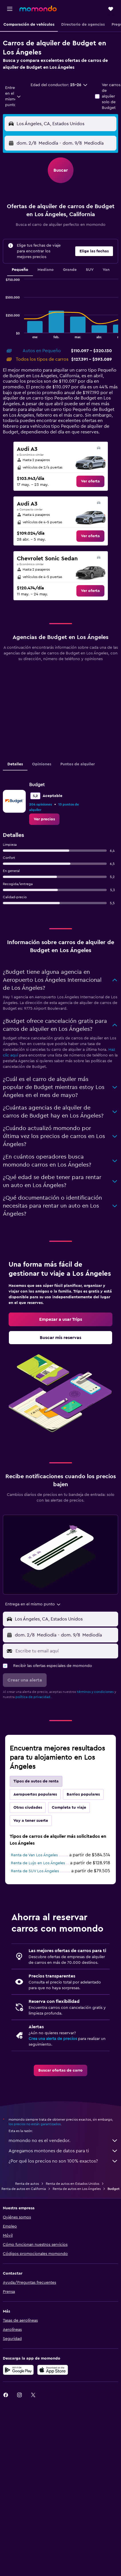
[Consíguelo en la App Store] (52, 2370)
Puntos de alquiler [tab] (77, 764)
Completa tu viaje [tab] (69, 1808)
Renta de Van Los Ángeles (34, 1855)
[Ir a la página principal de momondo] (38, 8)
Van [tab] (106, 270)
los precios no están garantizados (35, 2124)
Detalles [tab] (15, 764)
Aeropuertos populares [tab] (35, 1794)
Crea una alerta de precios (53, 2039)
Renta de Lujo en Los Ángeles (38, 1863)
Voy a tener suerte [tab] (30, 1821)
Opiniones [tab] (41, 764)
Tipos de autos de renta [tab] (36, 1781)
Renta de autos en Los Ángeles (77, 2188)
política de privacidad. (33, 1697)
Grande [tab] (70, 270)
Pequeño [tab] (20, 270)
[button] (9, 9)
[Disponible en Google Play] (18, 2370)
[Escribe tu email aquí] (65, 1651)
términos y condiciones (95, 1691)
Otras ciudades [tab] (27, 1808)
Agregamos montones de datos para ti (63, 2150)
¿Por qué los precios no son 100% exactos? (63, 2161)
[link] (90, 481)
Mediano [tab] (45, 270)
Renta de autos (27, 2183)
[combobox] (13, 96)
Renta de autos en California (23, 2188)
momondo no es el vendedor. (63, 2140)
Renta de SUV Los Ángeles (35, 1871)
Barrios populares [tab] (83, 1794)
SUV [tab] (90, 270)
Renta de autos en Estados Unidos (72, 2183)
